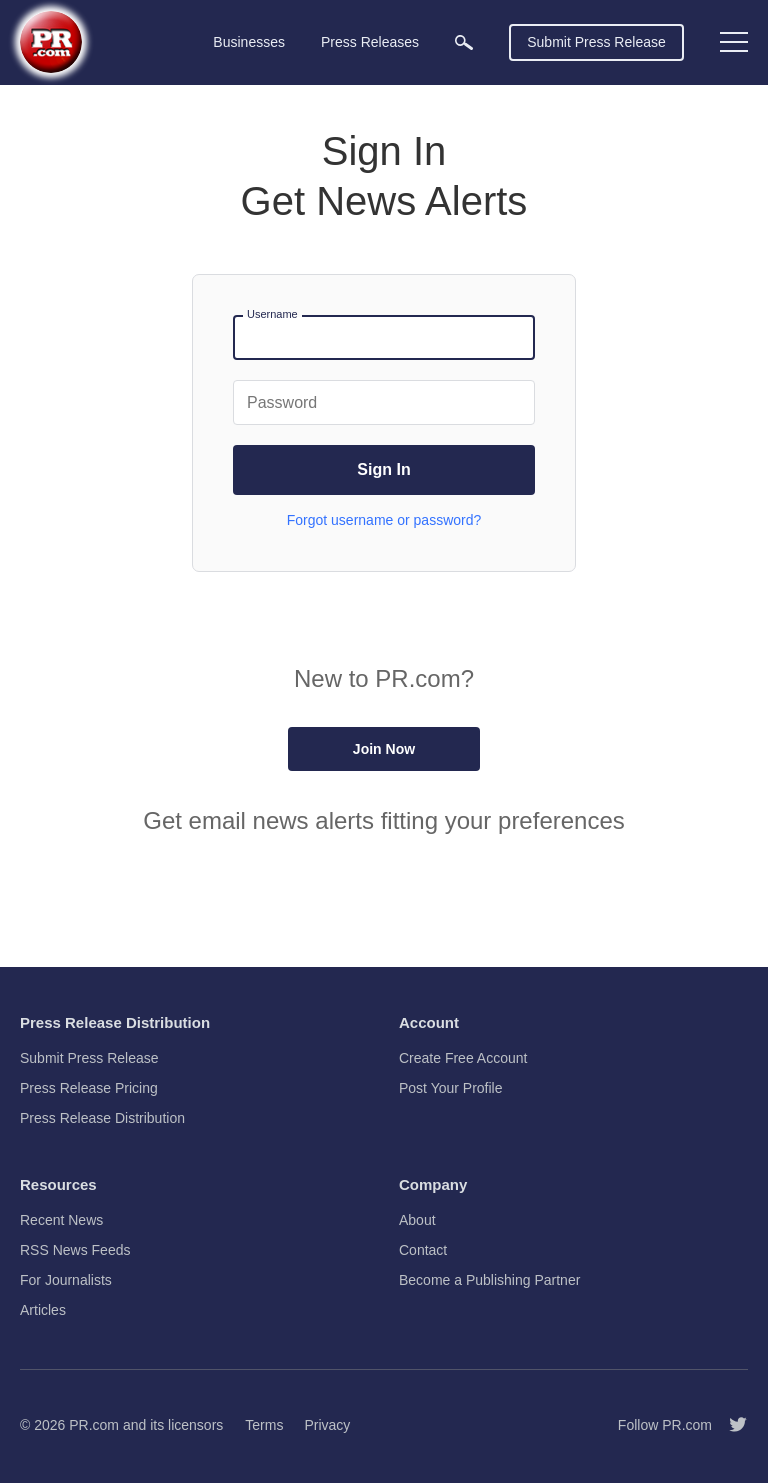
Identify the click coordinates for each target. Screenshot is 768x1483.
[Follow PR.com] (730, 1425)
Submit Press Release (596, 42)
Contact (423, 1250)
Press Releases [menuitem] (370, 42)
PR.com (94, 1425)
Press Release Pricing (89, 1088)
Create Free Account (463, 1058)
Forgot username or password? (384, 520)
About (417, 1220)
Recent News (61, 1220)
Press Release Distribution (102, 1118)
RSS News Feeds (75, 1250)
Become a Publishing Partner (489, 1280)
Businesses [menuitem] (249, 42)
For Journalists (66, 1280)
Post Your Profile (451, 1088)
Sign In (383, 469)
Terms (264, 1425)
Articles (43, 1310)
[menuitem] (464, 42)
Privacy (327, 1425)
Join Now (384, 749)
